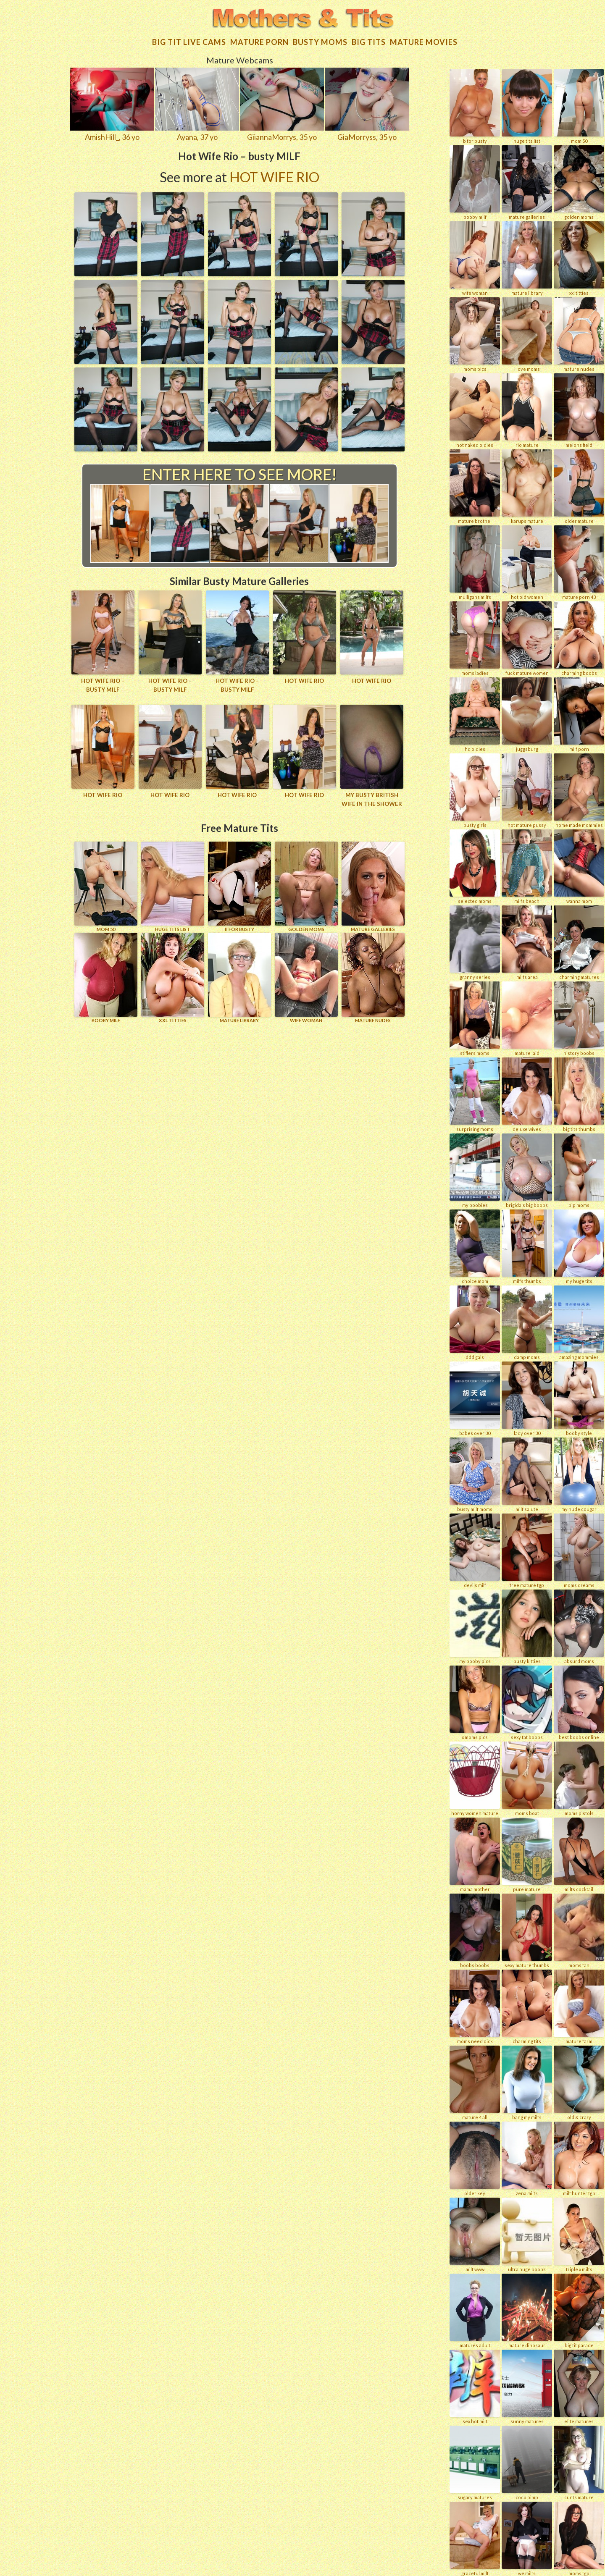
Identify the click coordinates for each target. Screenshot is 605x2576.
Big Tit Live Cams (189, 38)
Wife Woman (306, 974)
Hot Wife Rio (274, 173)
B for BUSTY (239, 883)
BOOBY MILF (105, 974)
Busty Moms (320, 38)
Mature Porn (259, 38)
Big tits (369, 38)
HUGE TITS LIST (172, 883)
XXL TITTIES (172, 974)
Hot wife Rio (304, 677)
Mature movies (424, 38)
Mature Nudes (373, 974)
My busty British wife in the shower (371, 795)
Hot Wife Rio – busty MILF (103, 681)
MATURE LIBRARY (239, 974)
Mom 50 (105, 883)
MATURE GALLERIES (373, 883)
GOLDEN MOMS (306, 883)
